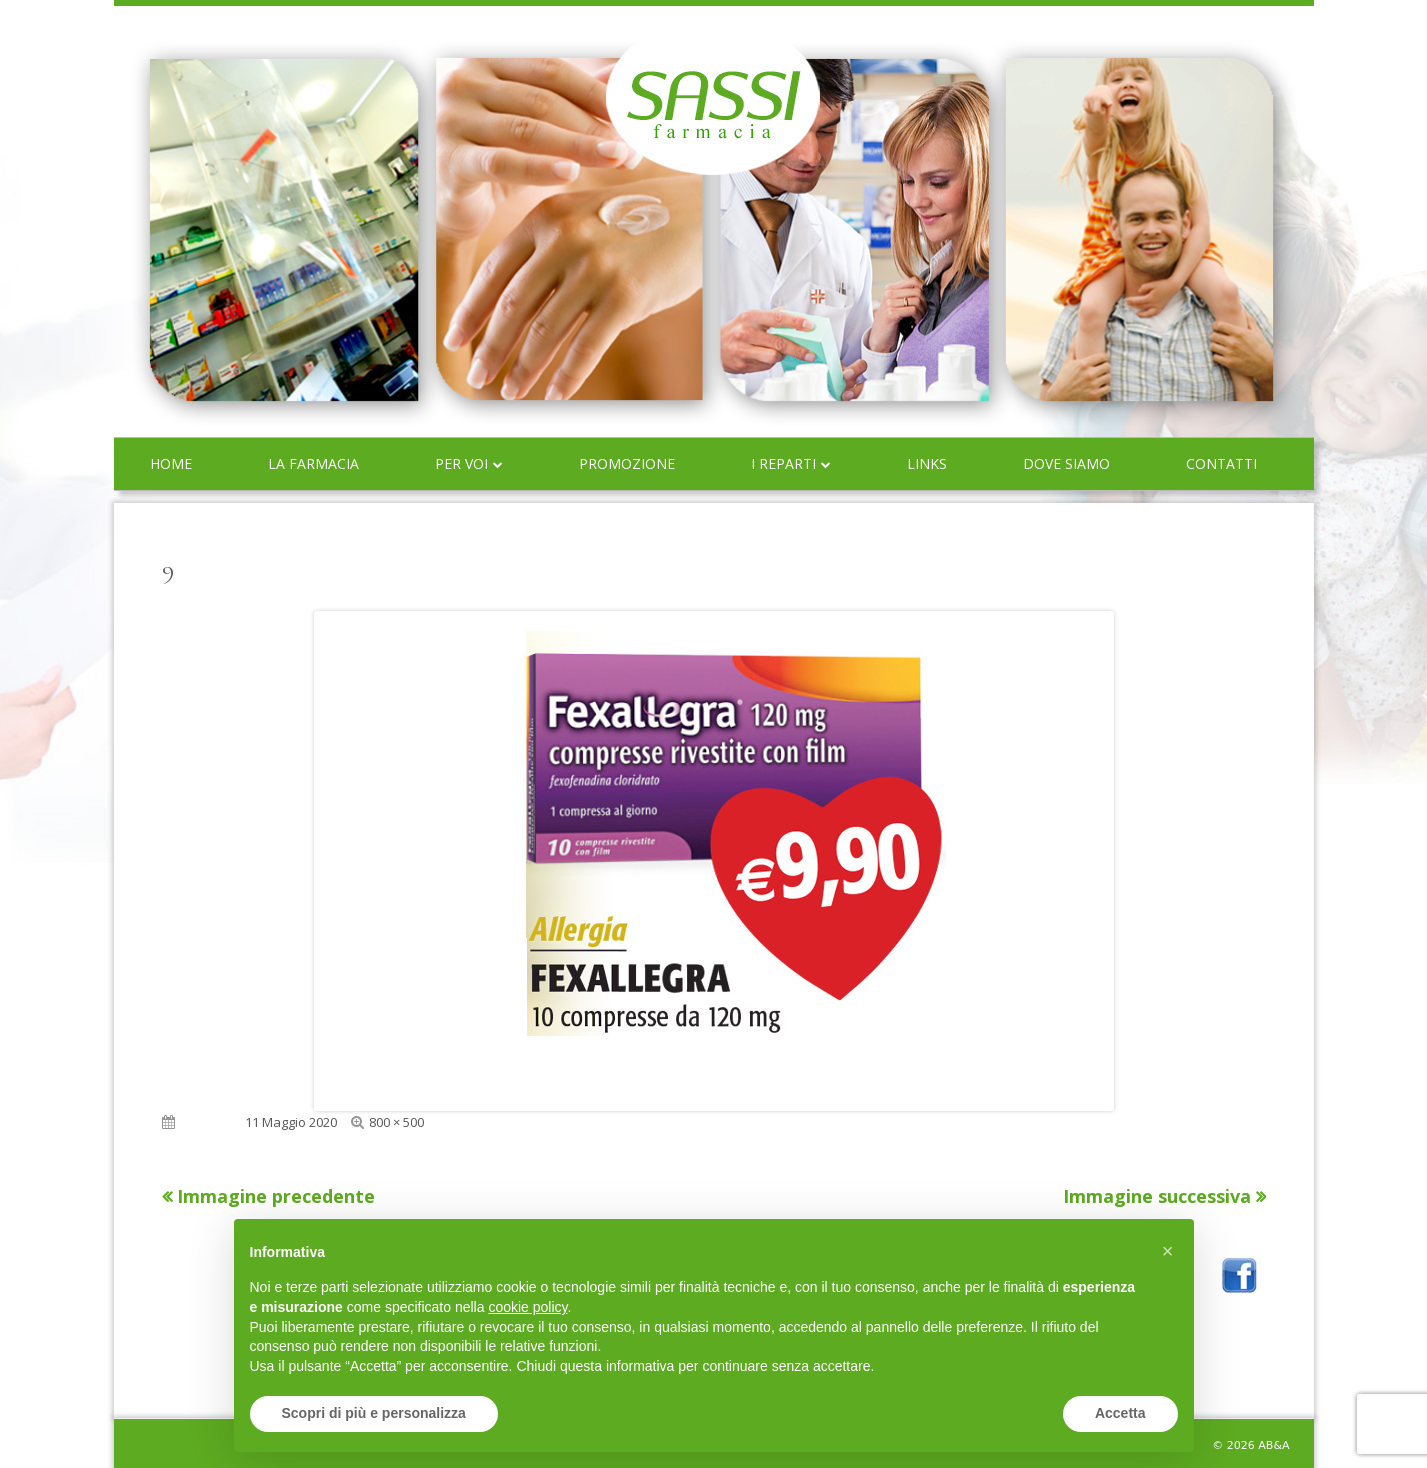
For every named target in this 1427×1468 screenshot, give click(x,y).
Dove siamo (1066, 463)
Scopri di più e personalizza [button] (374, 1413)
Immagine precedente (276, 1196)
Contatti (1221, 463)
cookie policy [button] (527, 1307)
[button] (1168, 1251)
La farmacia (313, 463)
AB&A (1273, 1445)
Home (171, 463)
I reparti (783, 463)
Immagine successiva (1157, 1196)
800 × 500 (396, 1122)
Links (927, 463)
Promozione (627, 463)
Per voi (461, 463)
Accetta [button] (1120, 1413)
